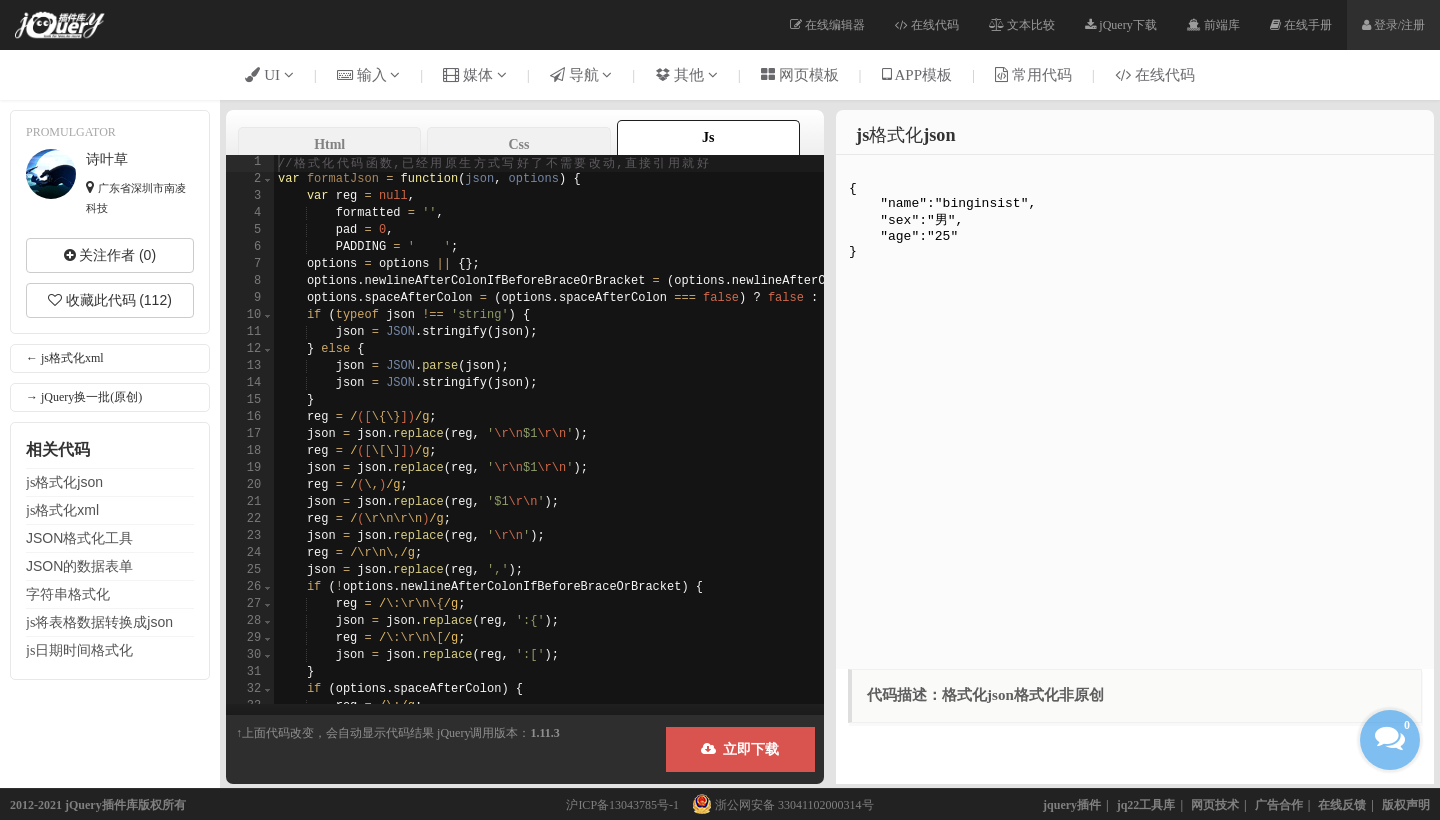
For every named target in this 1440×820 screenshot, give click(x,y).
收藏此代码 (110, 300)
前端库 (1213, 25)
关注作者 (110, 255)
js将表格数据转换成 (99, 622)
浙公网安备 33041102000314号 (778, 805)
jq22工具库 (1146, 805)
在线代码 (927, 25)
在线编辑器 (827, 25)
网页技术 (1215, 805)
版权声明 (1406, 805)
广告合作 (1279, 805)
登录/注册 (1393, 25)
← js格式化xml (65, 358)
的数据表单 (79, 566)
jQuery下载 (1120, 25)
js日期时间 (79, 650)
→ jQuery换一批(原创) (84, 397)
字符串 (68, 594)
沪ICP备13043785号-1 (622, 805)
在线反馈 (1342, 805)
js (64, 482)
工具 (79, 538)
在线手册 (1301, 25)
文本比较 (1022, 25)
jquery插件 (1072, 805)
